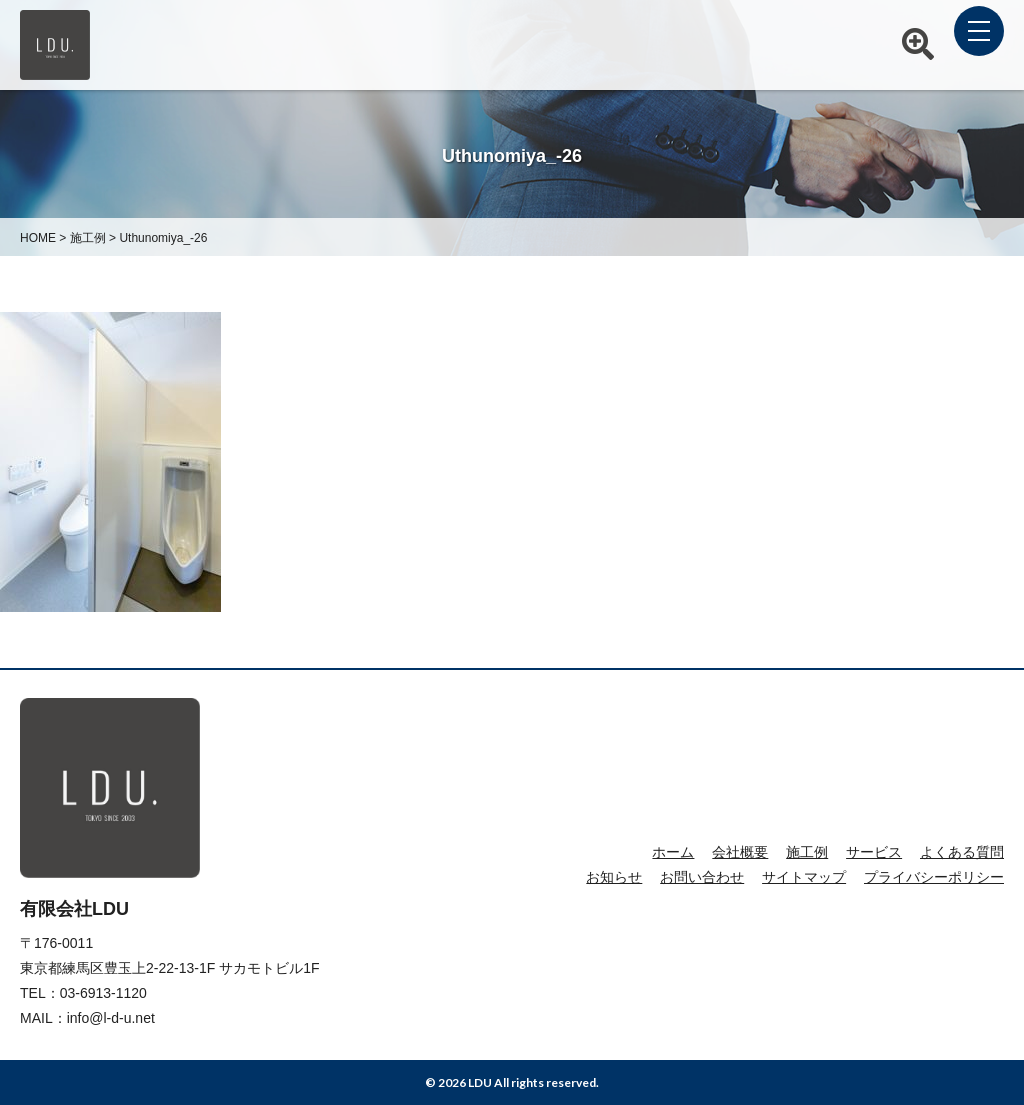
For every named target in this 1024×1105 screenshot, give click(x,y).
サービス (874, 852)
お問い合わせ (702, 877)
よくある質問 (962, 852)
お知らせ (614, 877)
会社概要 (740, 852)
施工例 (807, 852)
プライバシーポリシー (934, 877)
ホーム (673, 852)
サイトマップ (804, 877)
